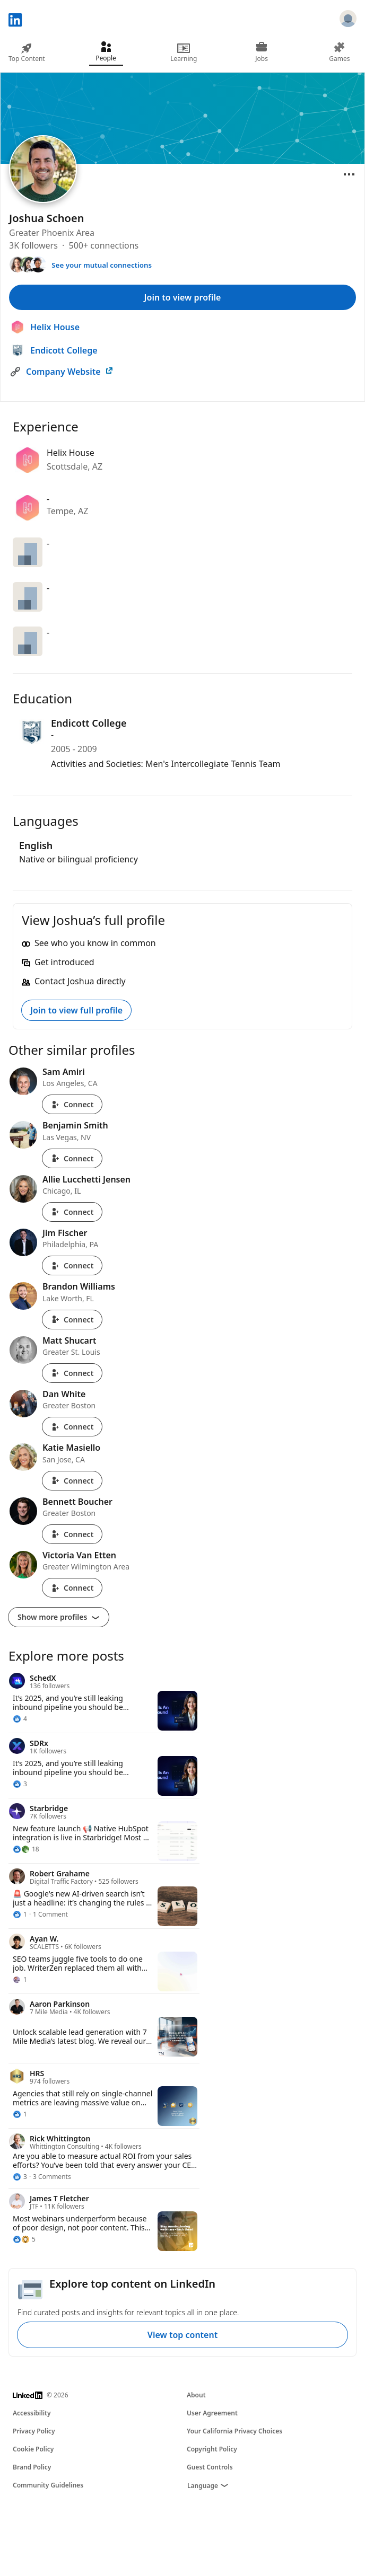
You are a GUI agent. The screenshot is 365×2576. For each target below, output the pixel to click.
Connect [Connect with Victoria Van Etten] (72, 1588)
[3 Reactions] (20, 1784)
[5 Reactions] (24, 2239)
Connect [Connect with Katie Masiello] (72, 1481)
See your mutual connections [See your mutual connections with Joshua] (101, 265)
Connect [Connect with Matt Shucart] (72, 1373)
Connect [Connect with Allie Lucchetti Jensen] (72, 1212)
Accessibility (32, 2413)
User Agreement (212, 2413)
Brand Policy (32, 2467)
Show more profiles (59, 1617)
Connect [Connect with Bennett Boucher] (72, 1534)
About (196, 2394)
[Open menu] (349, 174)
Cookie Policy (33, 2449)
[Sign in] (348, 20)
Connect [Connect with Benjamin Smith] (72, 1158)
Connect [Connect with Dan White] (72, 1427)
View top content (182, 2335)
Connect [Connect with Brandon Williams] (72, 1320)
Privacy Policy (34, 2431)
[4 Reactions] (20, 1719)
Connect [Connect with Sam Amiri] (72, 1104)
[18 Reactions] (26, 1849)
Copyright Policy (212, 2449)
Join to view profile (182, 297)
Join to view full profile (76, 1010)
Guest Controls (210, 2467)
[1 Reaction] (20, 1914)
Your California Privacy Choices (234, 2431)
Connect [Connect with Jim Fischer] (72, 1265)
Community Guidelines (48, 2485)
